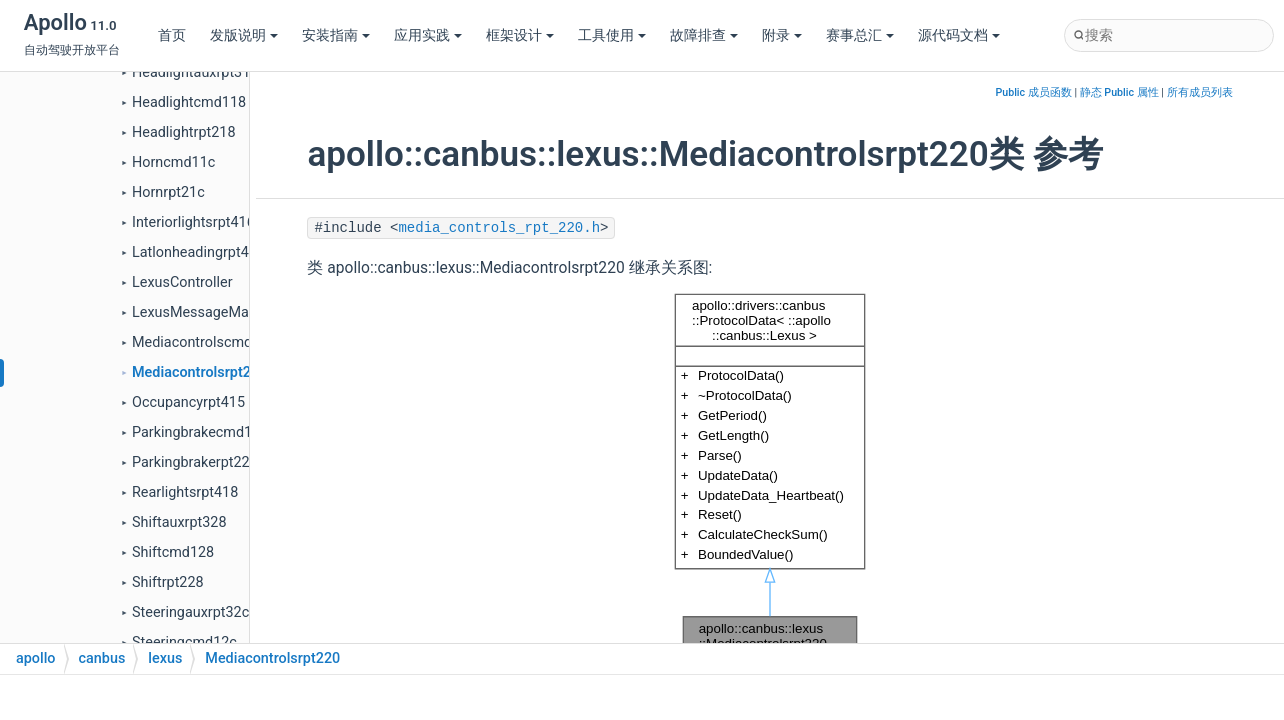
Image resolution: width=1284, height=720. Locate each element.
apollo (36, 658)
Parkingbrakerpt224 (195, 462)
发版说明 (244, 35)
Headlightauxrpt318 (195, 72)
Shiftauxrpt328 (179, 522)
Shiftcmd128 (173, 552)
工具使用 (612, 35)
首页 (172, 35)
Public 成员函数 (1033, 92)
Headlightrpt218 (183, 132)
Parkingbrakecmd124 (200, 432)
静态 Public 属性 (1119, 92)
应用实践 (428, 35)
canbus (102, 658)
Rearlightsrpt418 (185, 492)
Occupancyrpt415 (188, 402)
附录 (782, 35)
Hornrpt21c (168, 192)
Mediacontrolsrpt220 (199, 372)
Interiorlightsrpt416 (193, 222)
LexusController (182, 282)
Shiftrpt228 (168, 582)
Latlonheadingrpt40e (198, 252)
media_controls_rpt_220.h (499, 228)
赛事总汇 (860, 35)
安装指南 (336, 35)
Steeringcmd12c (184, 642)
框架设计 (520, 35)
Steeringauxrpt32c (190, 612)
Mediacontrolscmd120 (204, 342)
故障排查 (704, 35)
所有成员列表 (1200, 92)
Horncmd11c (173, 162)
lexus (165, 658)
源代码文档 (959, 35)
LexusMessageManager (208, 312)
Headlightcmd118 (189, 102)
